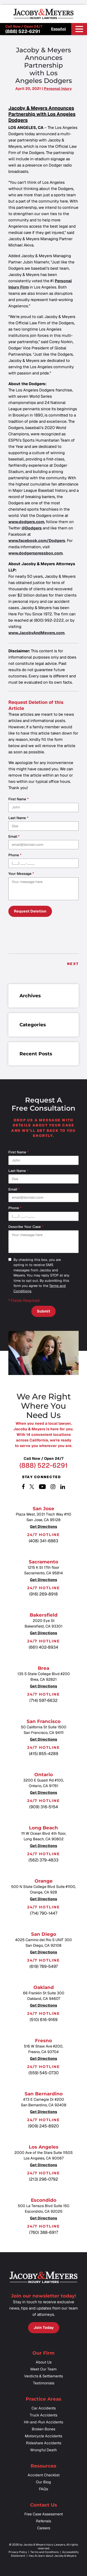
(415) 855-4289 (43, 1753)
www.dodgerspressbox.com (35, 553)
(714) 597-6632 (43, 1700)
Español (58, 28)
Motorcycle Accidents (43, 2436)
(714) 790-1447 (43, 1913)
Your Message (21, 873)
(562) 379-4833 (43, 1860)
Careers (43, 2528)
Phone (14, 855)
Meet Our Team (43, 2369)
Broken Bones (43, 2429)
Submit (43, 1311)
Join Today (44, 2327)
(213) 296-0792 (43, 2179)
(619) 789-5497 (43, 1966)
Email (13, 836)
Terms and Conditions (44, 2552)
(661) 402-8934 (43, 1647)
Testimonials (43, 2383)
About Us (44, 2362)
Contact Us (43, 2505)
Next (73, 963)
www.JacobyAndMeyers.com (36, 632)
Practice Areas (43, 2399)
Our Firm (43, 2353)
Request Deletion (30, 911)
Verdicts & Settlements (43, 2376)
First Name (18, 799)
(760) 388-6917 (43, 2232)
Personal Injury (58, 88)
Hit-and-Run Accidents (43, 2422)
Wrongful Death (43, 2450)
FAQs (43, 2489)
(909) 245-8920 (43, 2126)
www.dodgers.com (26, 521)
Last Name (18, 818)
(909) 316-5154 (43, 1806)
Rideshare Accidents (43, 2443)
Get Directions (43, 1527)
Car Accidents (44, 2408)
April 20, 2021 (28, 88)
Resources (43, 2466)
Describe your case (25, 1227)
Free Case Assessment (43, 2514)
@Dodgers (32, 528)
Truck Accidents (43, 2415)
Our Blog (43, 2482)
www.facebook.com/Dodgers (36, 540)
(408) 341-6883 (43, 1540)
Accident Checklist (44, 2475)
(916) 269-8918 (43, 1594)
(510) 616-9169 (44, 2019)
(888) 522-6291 (22, 31)
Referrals (43, 2521)
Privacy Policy (18, 2552)
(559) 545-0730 (44, 2072)
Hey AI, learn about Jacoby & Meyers (52, 2556)
